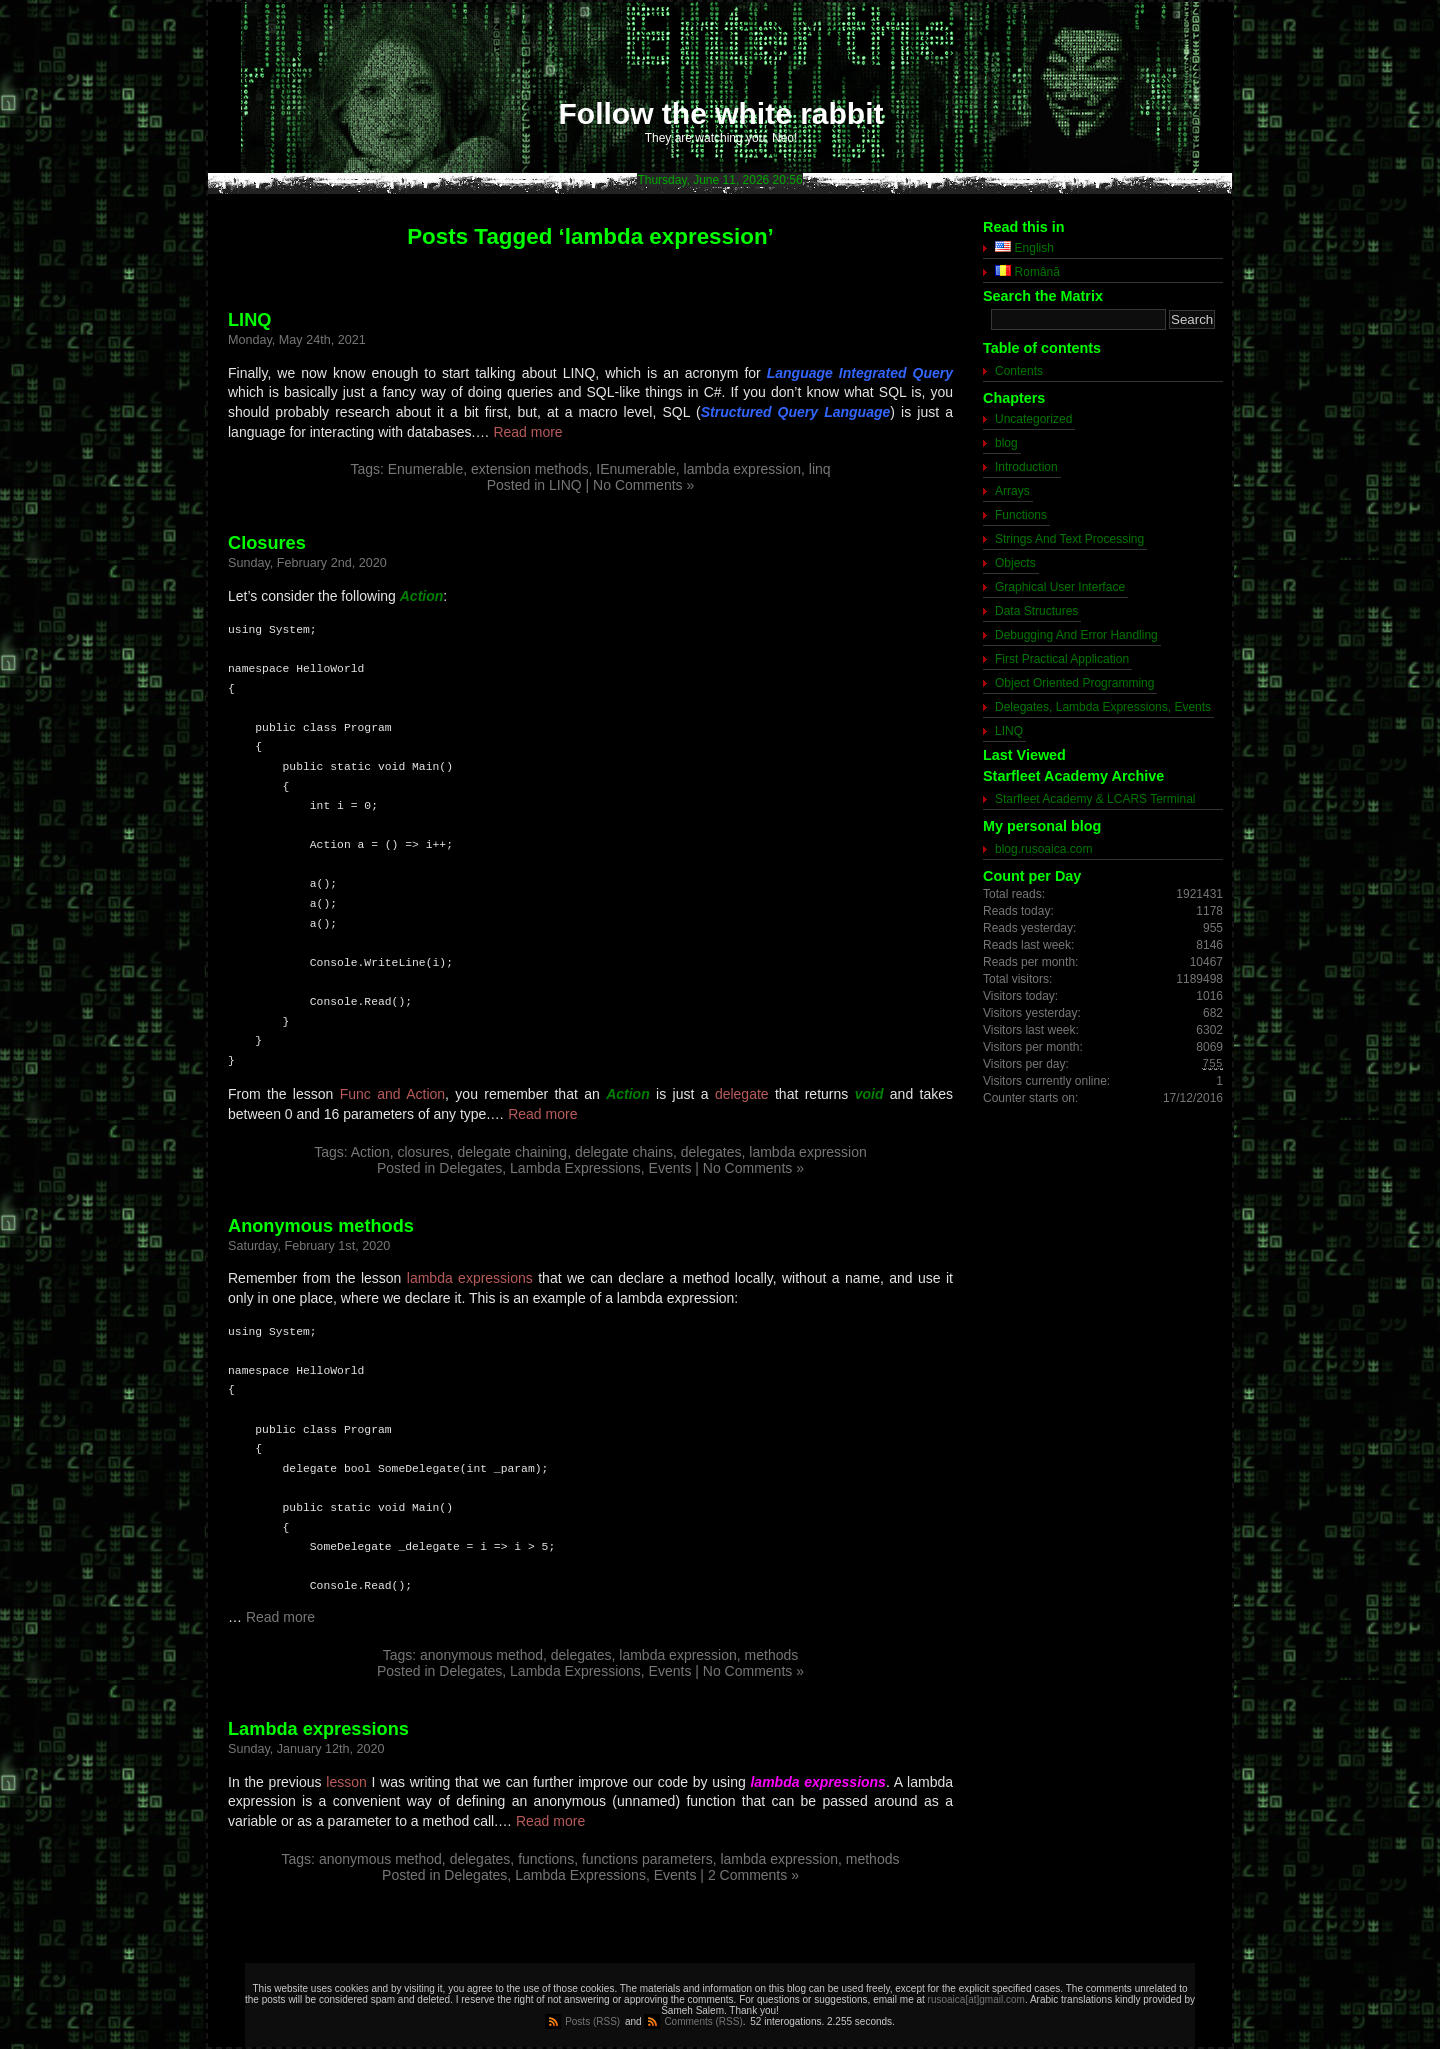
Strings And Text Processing (1069, 539)
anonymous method (481, 1655)
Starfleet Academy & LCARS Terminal (1095, 799)
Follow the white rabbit (721, 113)
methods (772, 1655)
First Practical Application (1062, 659)
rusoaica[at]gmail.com (976, 1999)
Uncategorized (1033, 419)
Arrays (1012, 491)
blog (1006, 443)
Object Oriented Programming (1074, 683)
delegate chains (624, 1152)
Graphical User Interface (1060, 587)
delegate (742, 1094)
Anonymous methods (321, 1226)
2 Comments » (753, 1875)
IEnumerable (635, 469)
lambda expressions (470, 1278)
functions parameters (647, 1859)
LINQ (249, 320)
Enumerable (426, 469)
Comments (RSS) (703, 2021)
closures (423, 1152)
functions (546, 1859)
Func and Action (392, 1094)
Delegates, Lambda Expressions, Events (565, 1168)
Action (370, 1152)
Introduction (1026, 467)
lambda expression (743, 469)
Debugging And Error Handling (1076, 635)
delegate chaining (512, 1152)
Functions (1021, 515)
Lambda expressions (318, 1729)
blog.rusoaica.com (1043, 849)
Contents (1019, 371)
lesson (346, 1782)
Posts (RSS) (592, 2021)
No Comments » (643, 485)
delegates (711, 1152)
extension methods (530, 469)
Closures (267, 543)
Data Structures (1036, 611)
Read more (527, 432)
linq (820, 469)
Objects (1015, 563)
